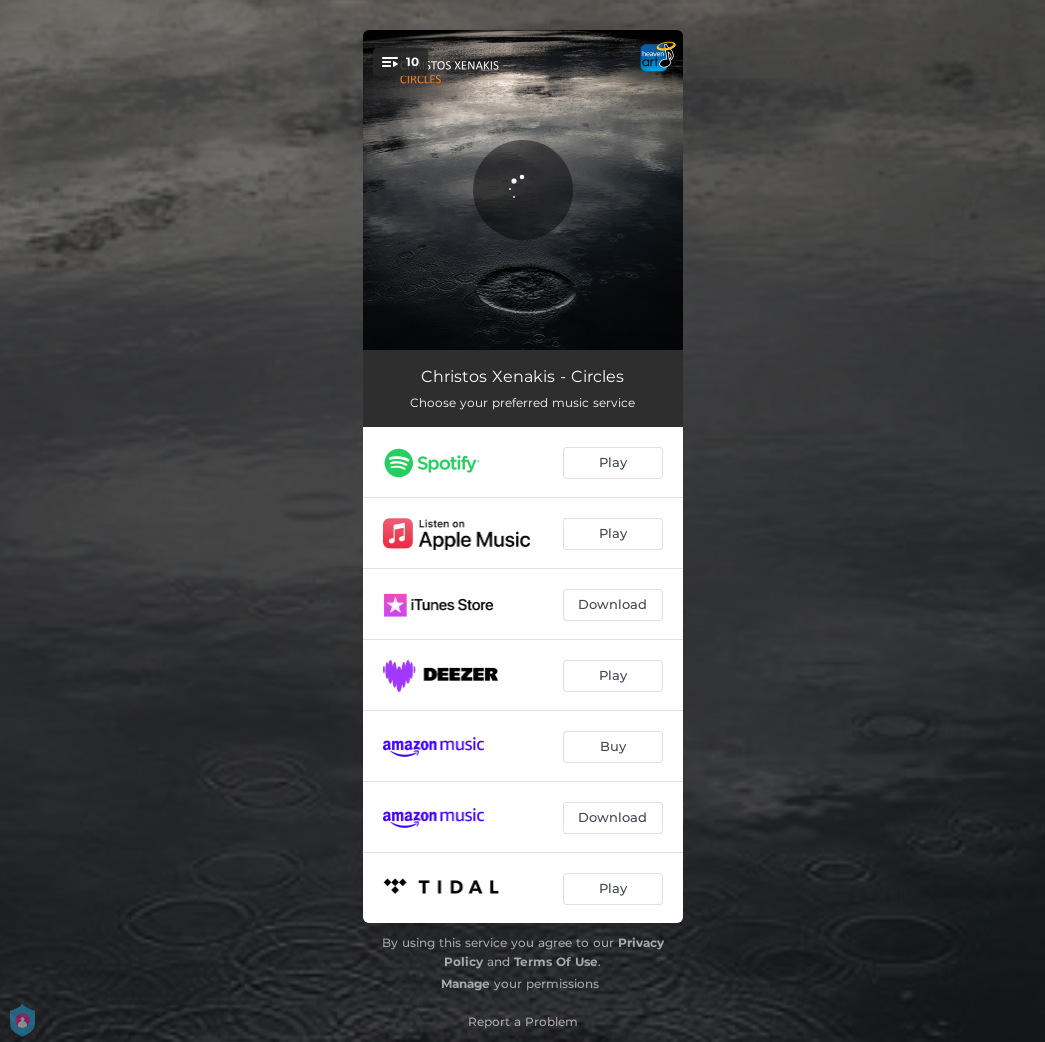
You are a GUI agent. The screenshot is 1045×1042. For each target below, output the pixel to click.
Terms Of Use (556, 961)
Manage (465, 983)
